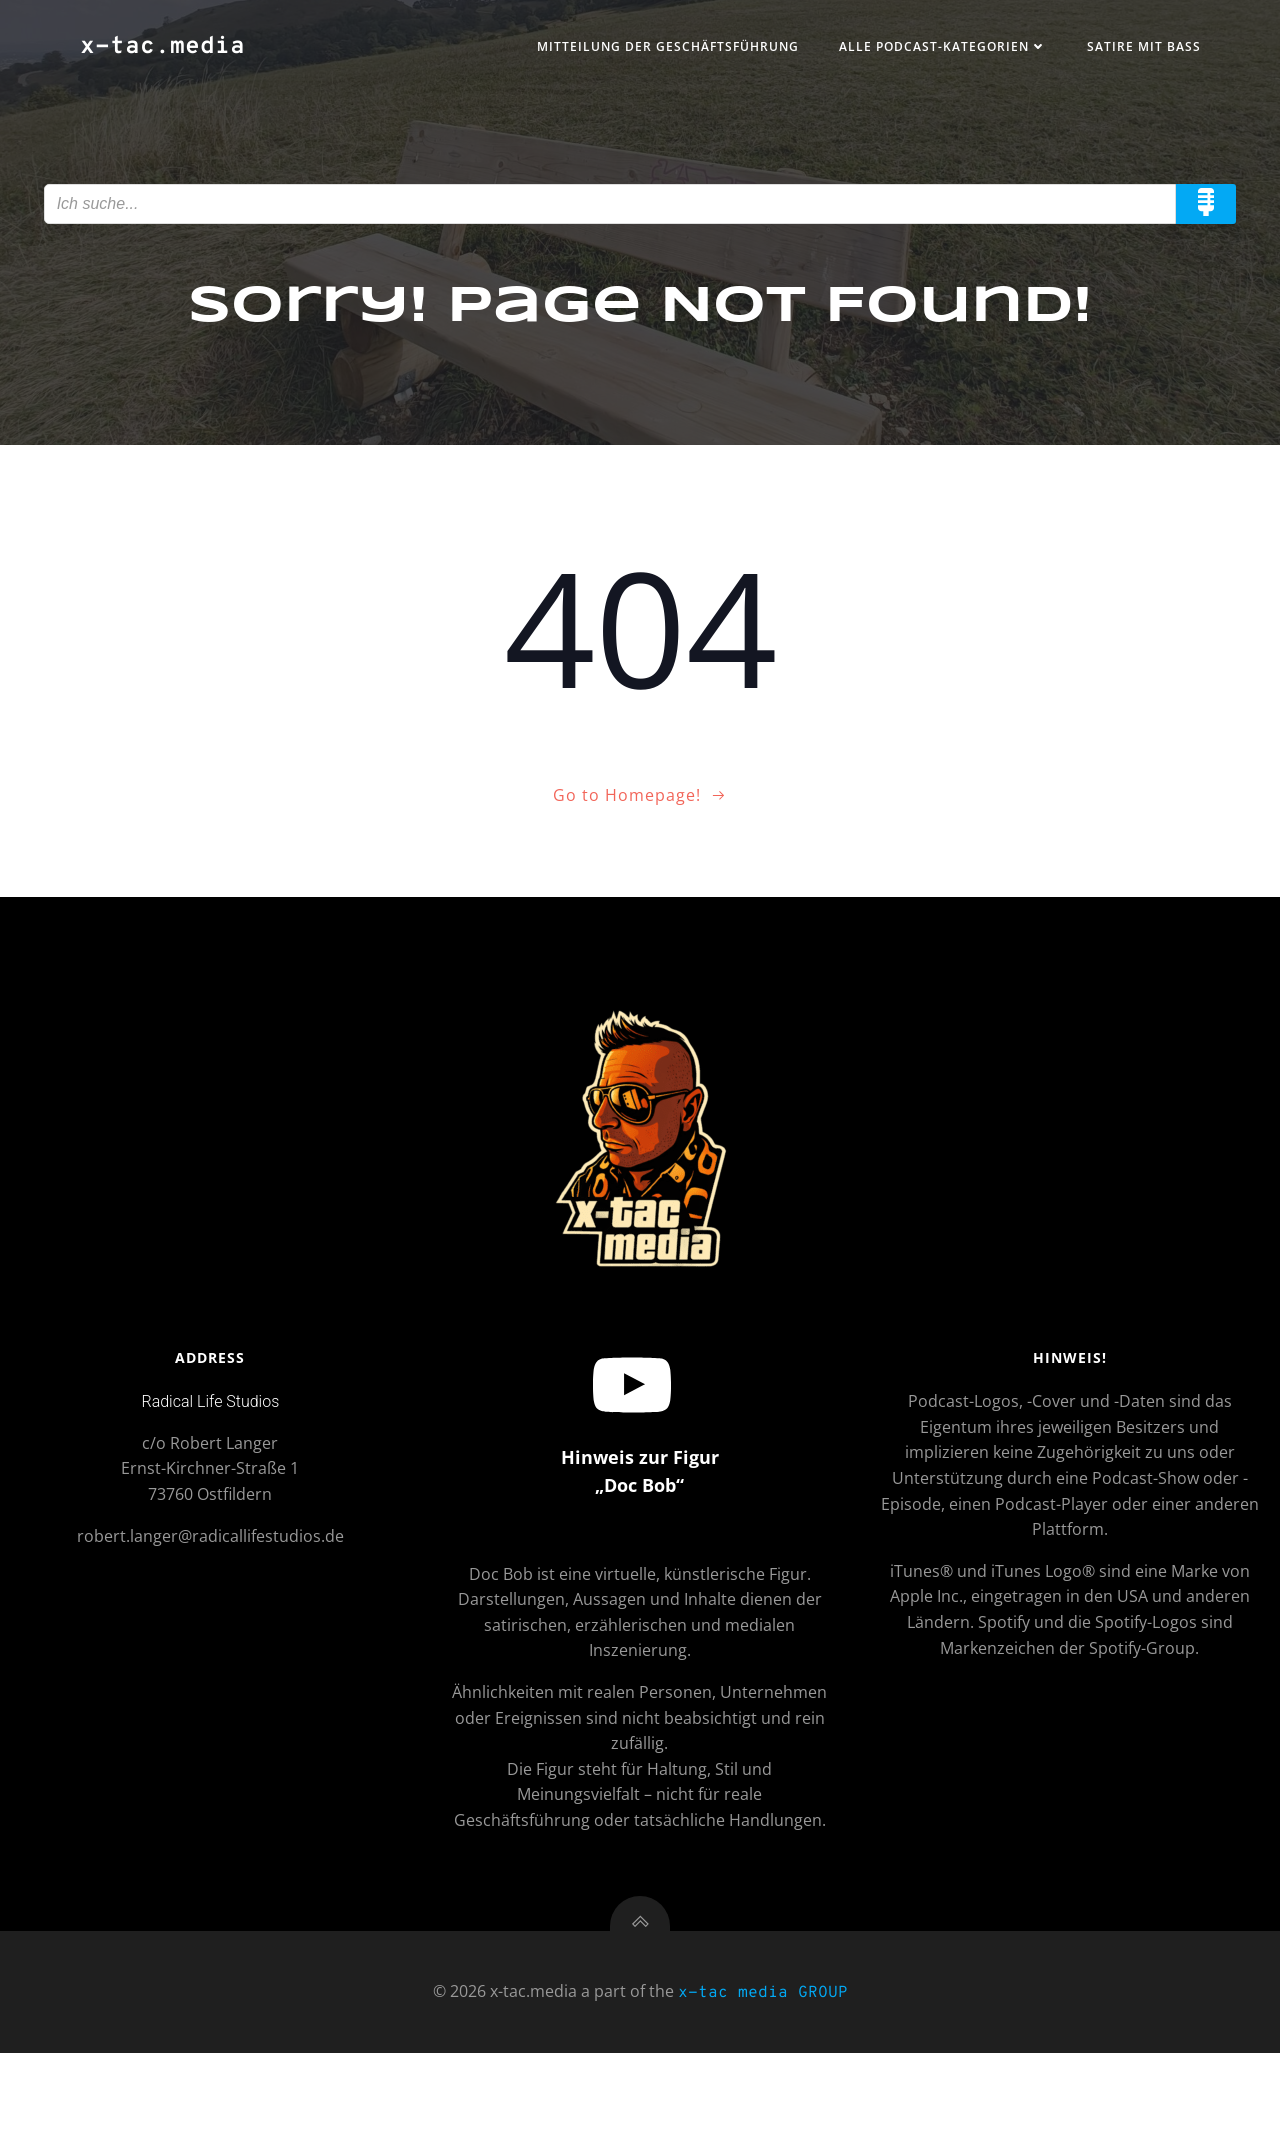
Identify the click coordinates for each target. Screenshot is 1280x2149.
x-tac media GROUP (763, 2091)
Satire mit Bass (1126, 53)
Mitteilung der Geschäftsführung (650, 53)
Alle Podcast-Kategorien (925, 53)
